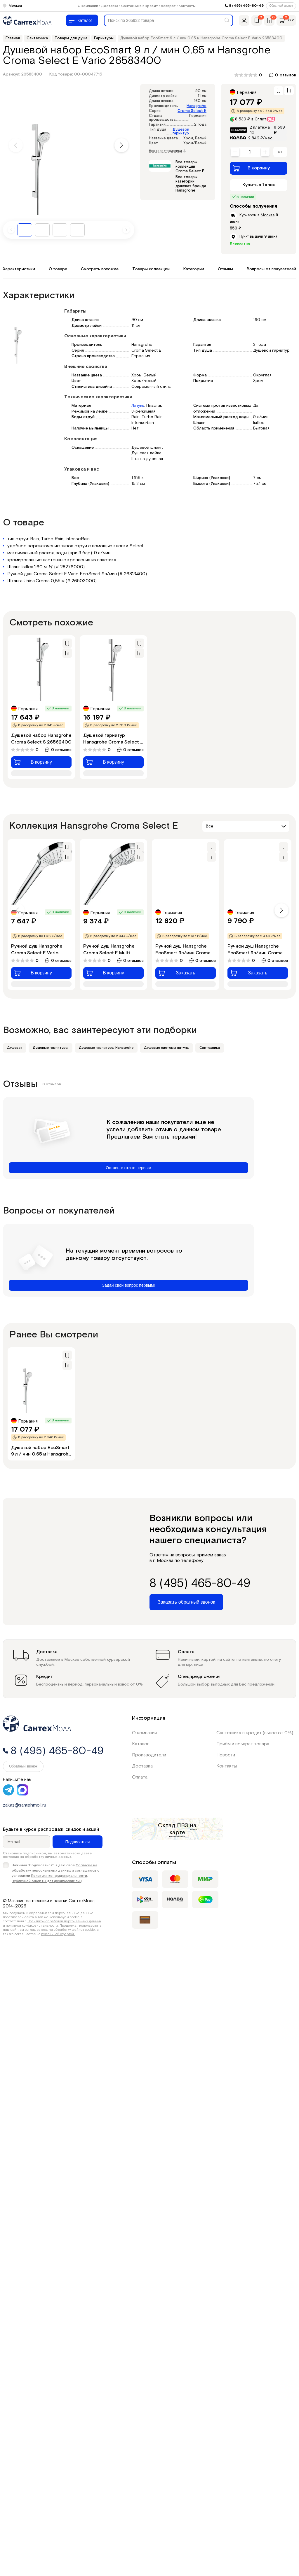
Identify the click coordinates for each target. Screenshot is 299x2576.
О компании (88, 6)
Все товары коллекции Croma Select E (189, 167)
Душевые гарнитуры (50, 1048)
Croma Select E (192, 110)
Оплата (139, 1777)
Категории (193, 269)
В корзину (251, 168)
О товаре (58, 269)
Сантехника (209, 1048)
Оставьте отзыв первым (128, 1167)
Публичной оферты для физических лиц (47, 1881)
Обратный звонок (281, 5)
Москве (267, 215)
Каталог (140, 1744)
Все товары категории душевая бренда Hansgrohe (190, 184)
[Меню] (82, 20)
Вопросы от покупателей (271, 269)
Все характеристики (167, 151)
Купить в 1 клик (258, 185)
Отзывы (225, 269)
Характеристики (19, 269)
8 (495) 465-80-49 (246, 6)
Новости (225, 1755)
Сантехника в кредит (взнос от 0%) (254, 1733)
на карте (183, 1829)
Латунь (137, 405)
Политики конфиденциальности (59, 1876)
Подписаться (77, 1842)
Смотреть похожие (100, 269)
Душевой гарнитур (181, 131)
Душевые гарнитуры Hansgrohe (106, 1048)
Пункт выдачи (251, 236)
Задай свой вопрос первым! (128, 1285)
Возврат (168, 6)
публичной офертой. (58, 1934)
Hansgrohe (196, 106)
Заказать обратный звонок (186, 1602)
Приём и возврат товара (242, 1744)
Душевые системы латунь (166, 1048)
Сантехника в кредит (139, 6)
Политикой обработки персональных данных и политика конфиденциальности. (52, 1923)
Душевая (14, 1048)
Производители (149, 1755)
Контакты (187, 6)
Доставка (109, 6)
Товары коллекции (151, 269)
